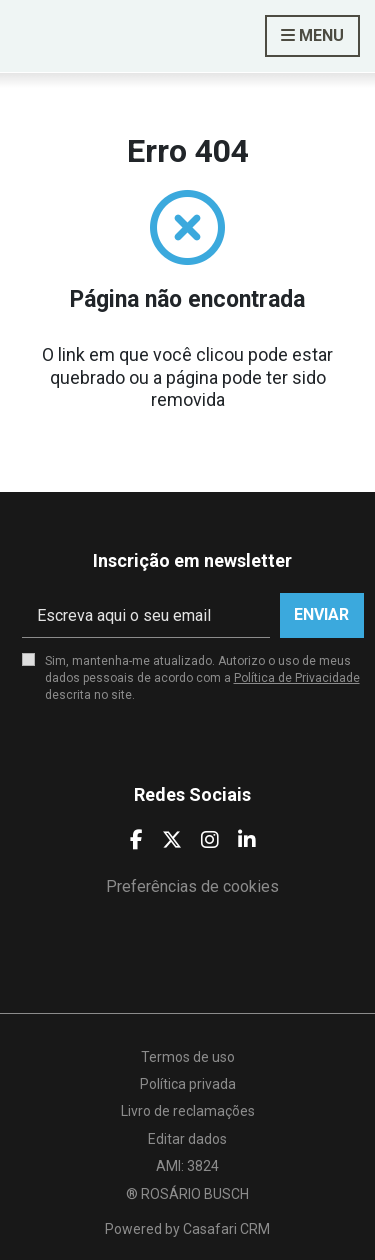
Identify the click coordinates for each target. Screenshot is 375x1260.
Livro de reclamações (188, 1111)
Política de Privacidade (297, 678)
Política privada (188, 1084)
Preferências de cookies (192, 886)
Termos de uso (188, 1057)
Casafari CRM (226, 1229)
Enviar (321, 614)
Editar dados (187, 1139)
